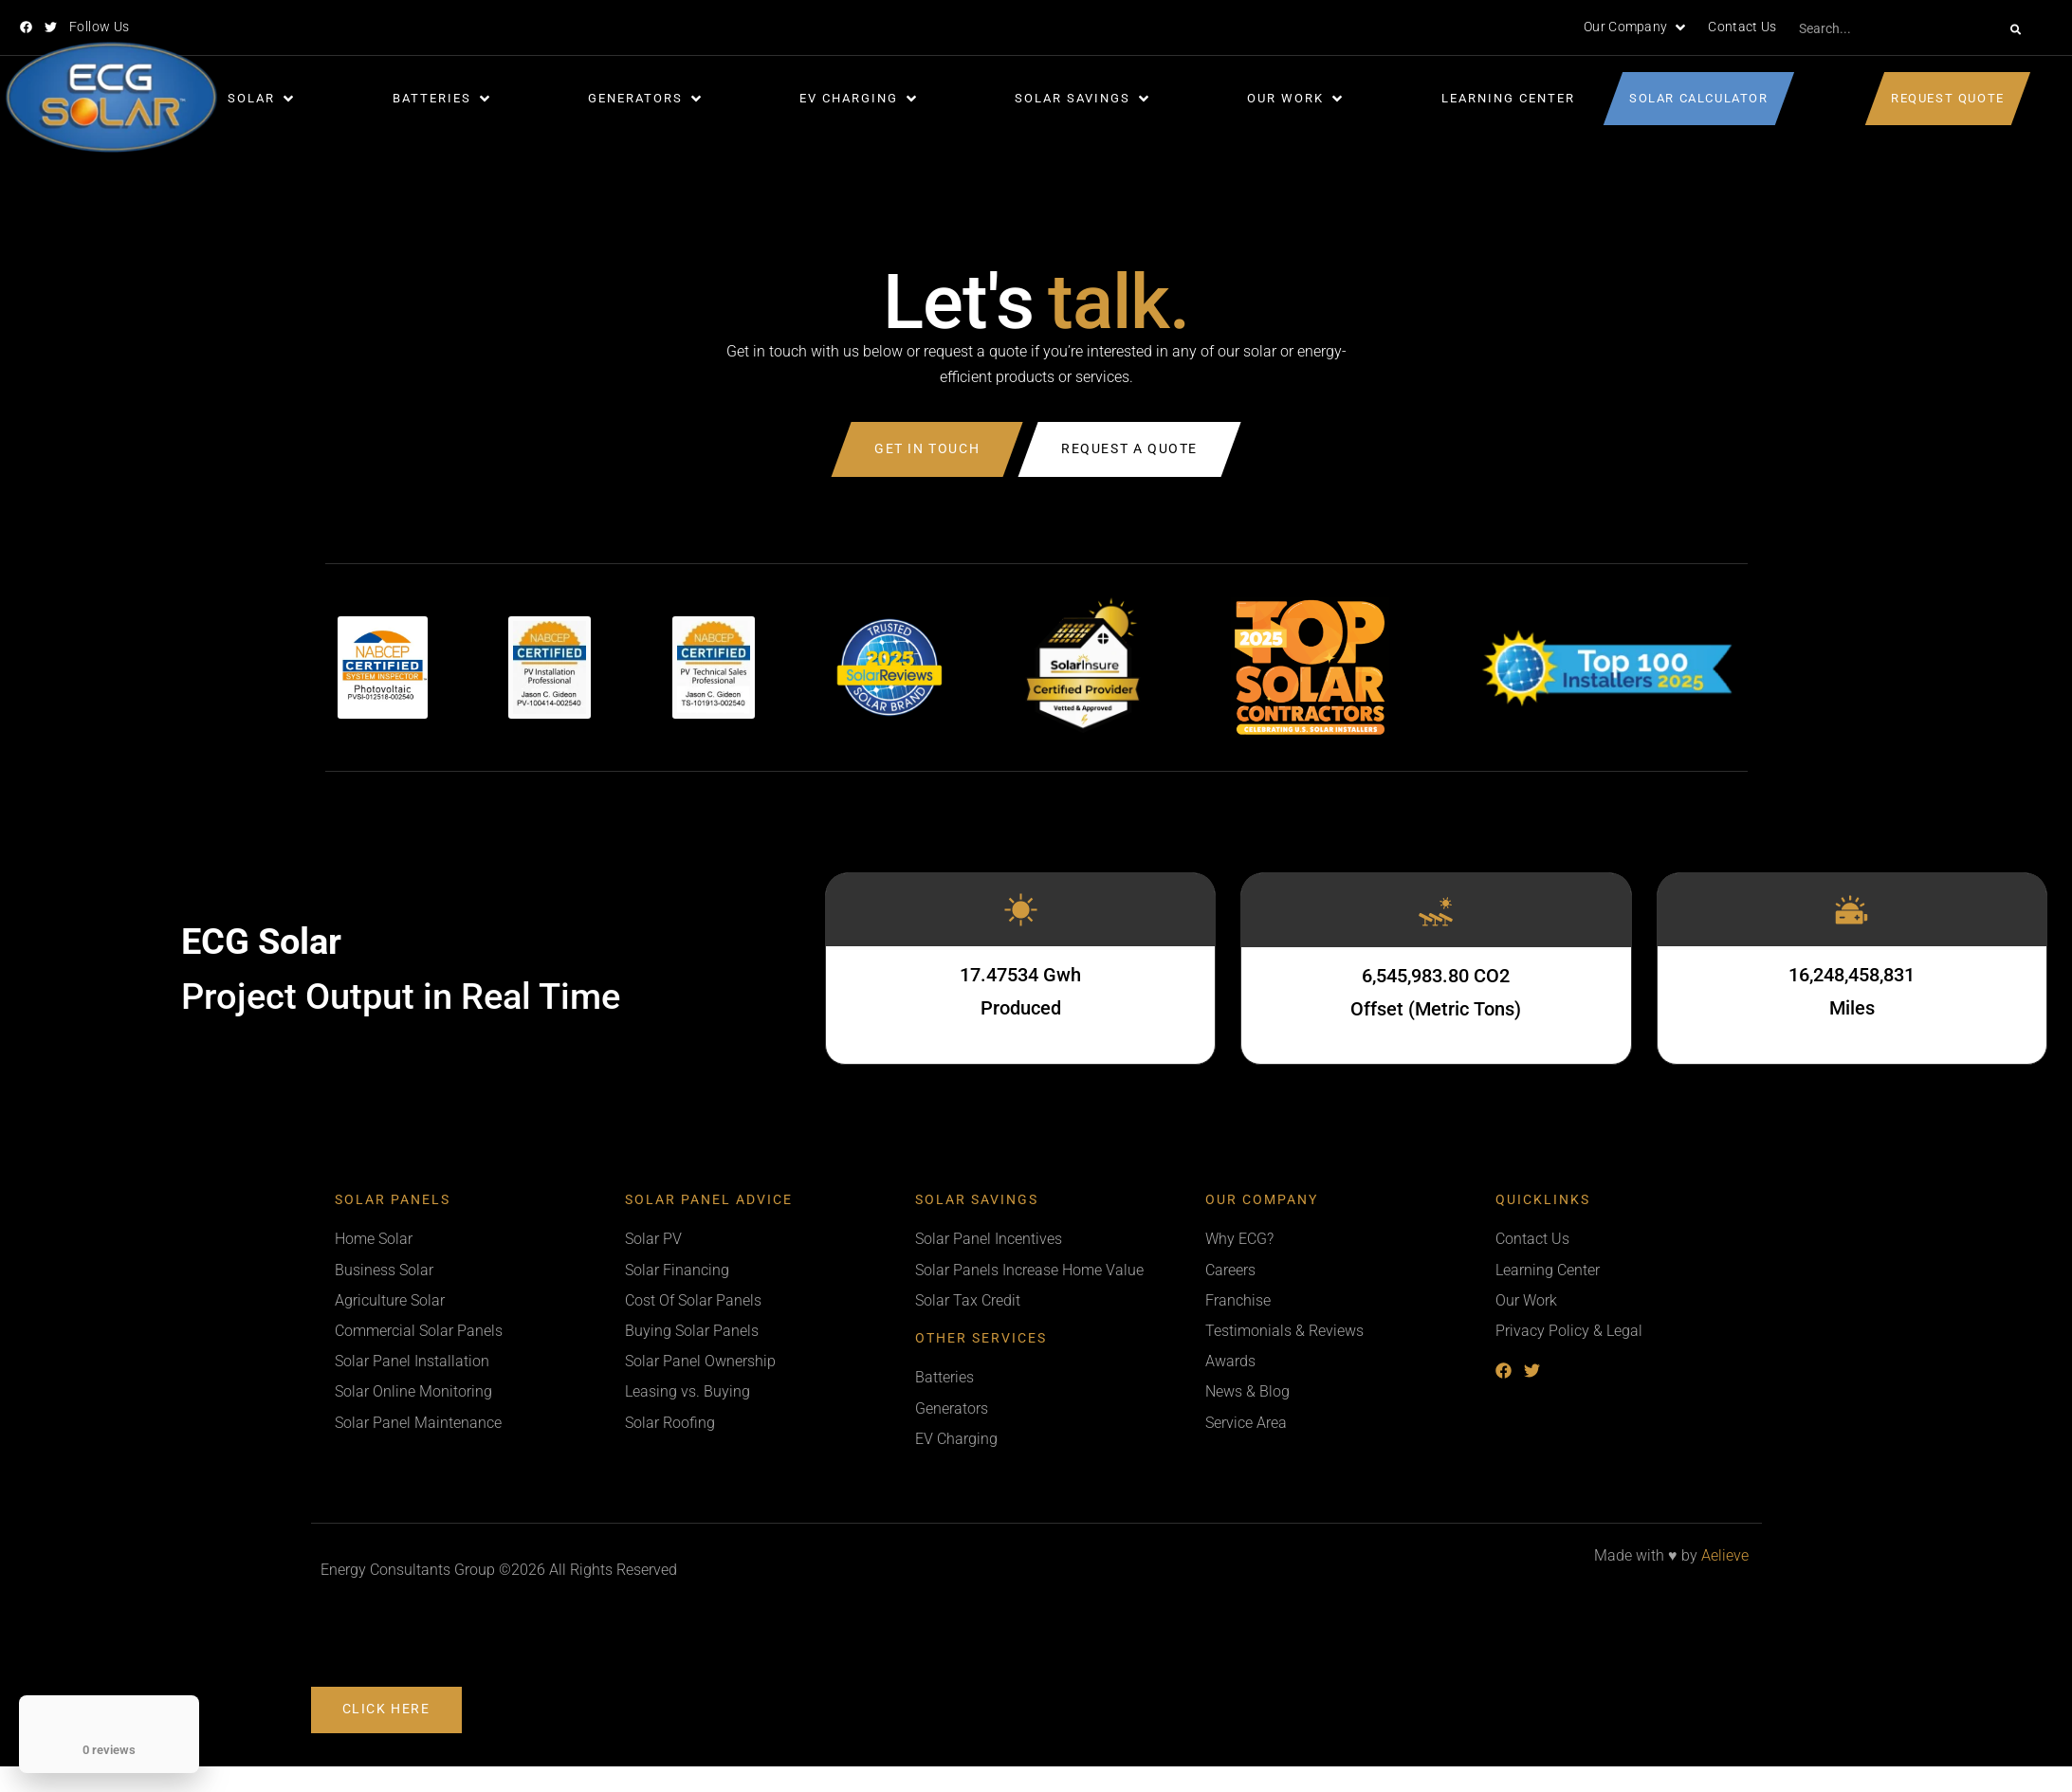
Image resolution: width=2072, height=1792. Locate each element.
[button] (1636, 27)
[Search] (2015, 29)
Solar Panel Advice (709, 1200)
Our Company (1261, 1200)
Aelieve (1725, 1555)
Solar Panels (392, 1200)
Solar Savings (976, 1200)
